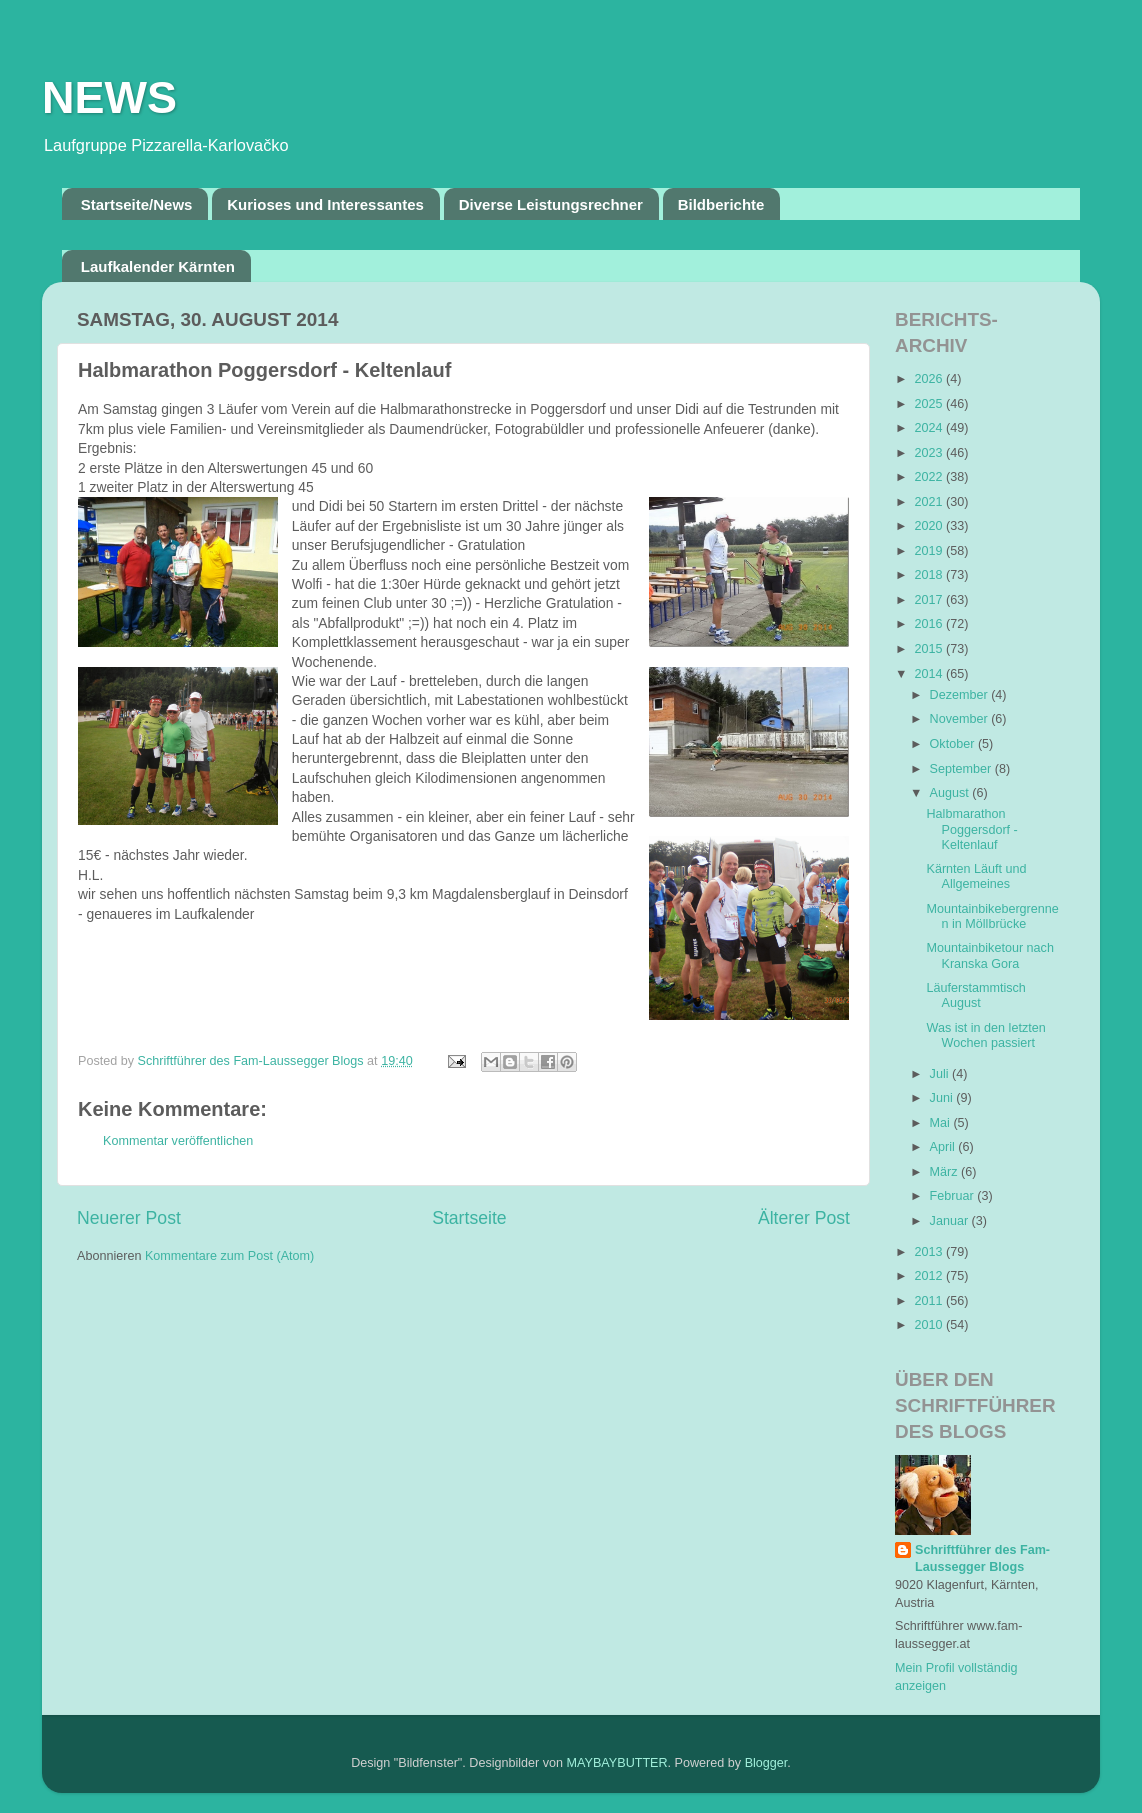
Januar (951, 1221)
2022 (930, 477)
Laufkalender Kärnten (158, 266)
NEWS (109, 97)
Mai (942, 1123)
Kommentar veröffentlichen (178, 1141)
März (945, 1172)
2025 (930, 404)
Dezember (961, 695)
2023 (930, 453)
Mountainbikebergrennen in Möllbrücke (992, 916)
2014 (930, 674)
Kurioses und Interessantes (325, 204)
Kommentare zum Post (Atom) (229, 1256)
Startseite (469, 1218)
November (961, 719)
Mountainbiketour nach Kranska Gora (989, 955)
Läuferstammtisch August (975, 995)
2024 (930, 428)
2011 (930, 1301)
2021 (930, 502)
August (951, 793)
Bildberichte (721, 204)
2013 (930, 1252)
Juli (941, 1074)
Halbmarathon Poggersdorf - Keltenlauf (971, 829)
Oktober (954, 744)
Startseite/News (137, 204)
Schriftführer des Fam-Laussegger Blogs (982, 1559)
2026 (930, 379)
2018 (930, 575)
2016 (930, 624)
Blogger (766, 1763)
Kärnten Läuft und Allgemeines (976, 876)
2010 (930, 1325)
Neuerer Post (129, 1218)
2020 (930, 526)
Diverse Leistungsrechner (551, 204)
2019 (930, 551)
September (962, 769)
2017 (930, 600)
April (944, 1147)
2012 (930, 1276)
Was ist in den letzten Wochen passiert (985, 1035)
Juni (943, 1098)
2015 (930, 649)
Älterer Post (804, 1218)
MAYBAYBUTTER (617, 1763)
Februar (954, 1196)
